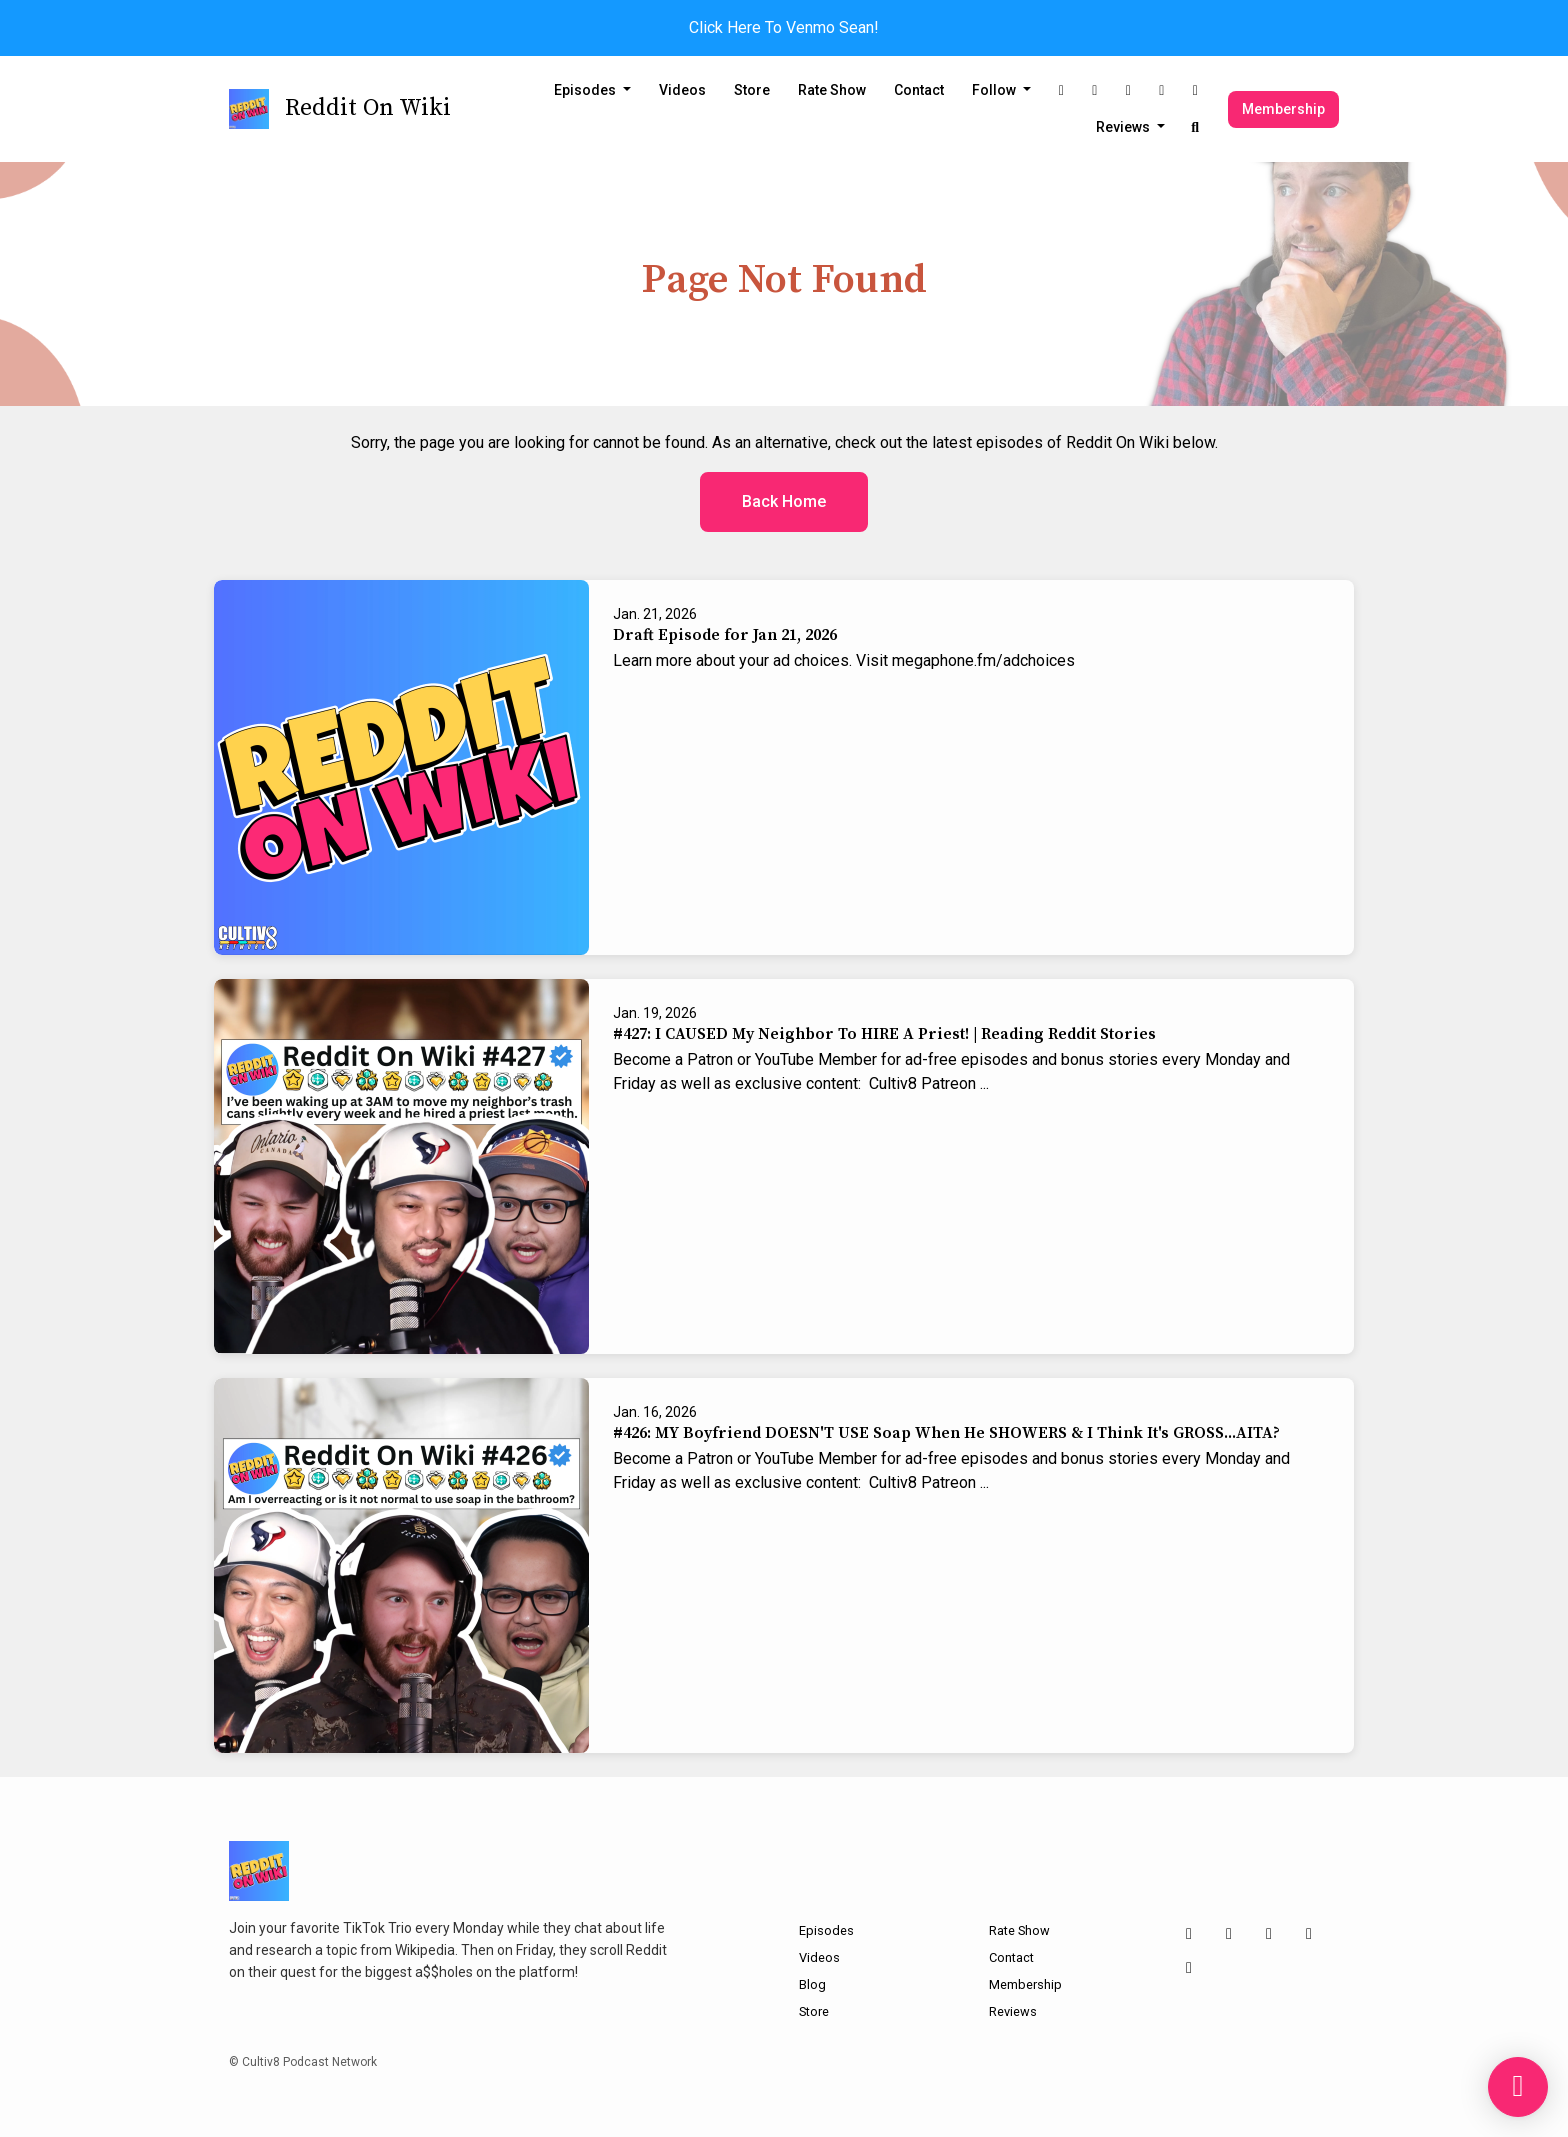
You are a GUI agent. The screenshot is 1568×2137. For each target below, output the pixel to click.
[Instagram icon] (1189, 1934)
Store (752, 90)
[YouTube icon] (1309, 1934)
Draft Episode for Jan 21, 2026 (725, 635)
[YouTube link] (1162, 90)
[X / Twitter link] (1095, 90)
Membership (1283, 109)
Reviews (1124, 127)
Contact (919, 90)
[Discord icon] (1189, 1968)
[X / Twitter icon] (1229, 1934)
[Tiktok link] (1129, 90)
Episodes (586, 90)
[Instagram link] (1062, 90)
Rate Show (832, 90)
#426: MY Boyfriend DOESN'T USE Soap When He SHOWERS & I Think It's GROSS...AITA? (946, 1433)
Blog (812, 1984)
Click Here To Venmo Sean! (784, 27)
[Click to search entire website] (1196, 127)
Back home (784, 501)
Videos (682, 90)
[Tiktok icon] (1269, 1934)
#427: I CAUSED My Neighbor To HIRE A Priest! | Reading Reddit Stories (884, 1034)
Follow (995, 90)
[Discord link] (1196, 90)
